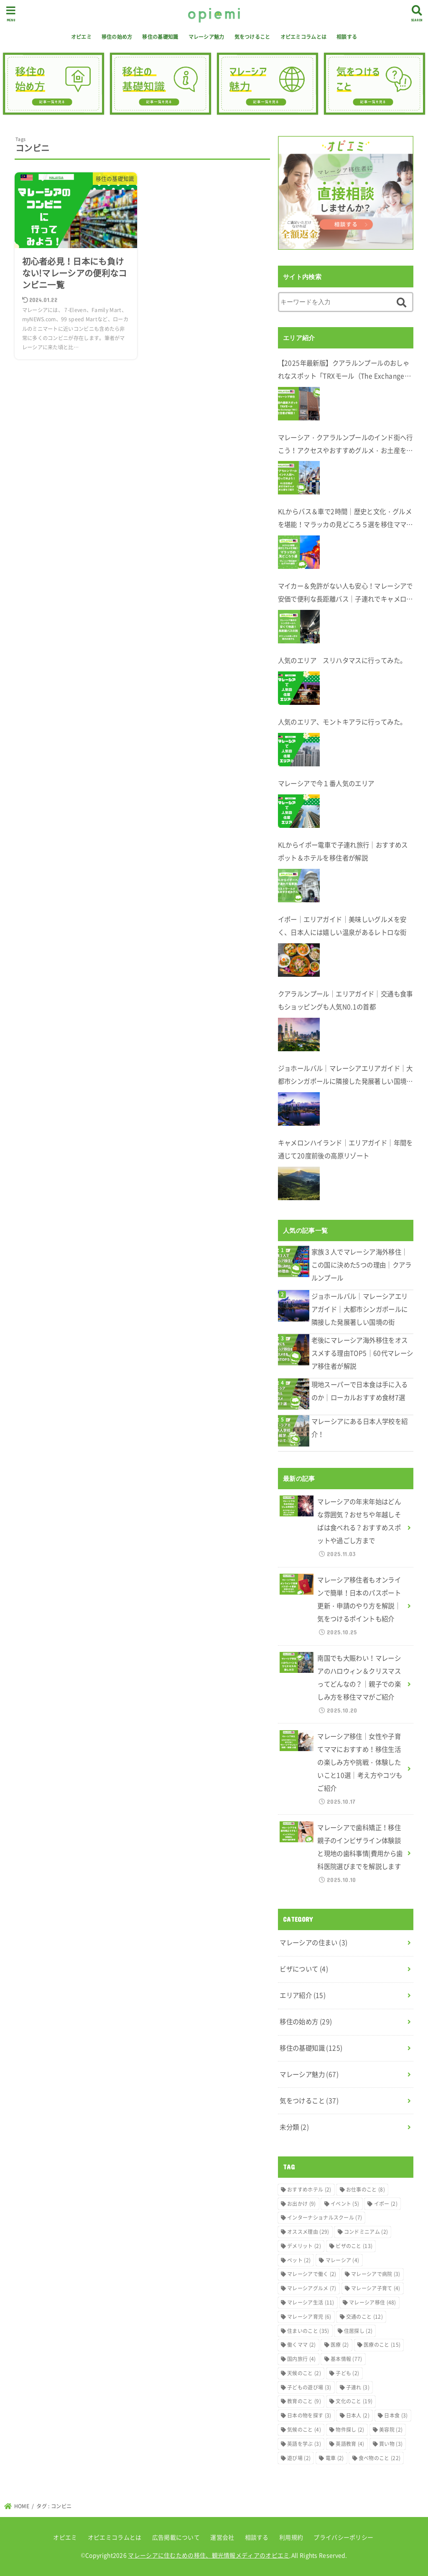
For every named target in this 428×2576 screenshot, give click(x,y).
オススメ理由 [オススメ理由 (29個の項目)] (308, 2231)
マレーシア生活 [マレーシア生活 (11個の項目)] (310, 2302)
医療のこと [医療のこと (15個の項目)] (382, 2344)
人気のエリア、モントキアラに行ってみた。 (342, 722)
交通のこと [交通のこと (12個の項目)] (364, 2316)
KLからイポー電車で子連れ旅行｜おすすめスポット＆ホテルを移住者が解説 (343, 851)
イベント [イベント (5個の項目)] (345, 2203)
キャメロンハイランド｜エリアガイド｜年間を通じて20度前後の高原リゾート (345, 1149)
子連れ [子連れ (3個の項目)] (357, 2387)
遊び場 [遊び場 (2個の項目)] (299, 2458)
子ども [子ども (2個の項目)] (347, 2373)
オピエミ (81, 37)
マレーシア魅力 (206, 37)
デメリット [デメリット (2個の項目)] (304, 2246)
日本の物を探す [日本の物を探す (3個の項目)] (309, 2415)
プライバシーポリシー (343, 2537)
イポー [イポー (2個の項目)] (385, 2203)
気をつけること (252, 37)
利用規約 (291, 2537)
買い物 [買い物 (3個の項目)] (391, 2444)
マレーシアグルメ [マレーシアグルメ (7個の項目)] (311, 2288)
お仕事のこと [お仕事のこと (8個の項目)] (365, 2189)
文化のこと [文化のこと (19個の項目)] (354, 2401)
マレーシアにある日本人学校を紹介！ (359, 1427)
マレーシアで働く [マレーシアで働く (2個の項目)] (311, 2274)
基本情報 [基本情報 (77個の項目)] (346, 2359)
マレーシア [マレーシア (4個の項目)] (342, 2260)
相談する (346, 37)
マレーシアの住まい (313, 1942)
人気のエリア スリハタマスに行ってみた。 (342, 660)
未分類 (294, 2127)
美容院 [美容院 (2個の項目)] (391, 2429)
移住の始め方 (117, 37)
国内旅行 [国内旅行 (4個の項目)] (301, 2359)
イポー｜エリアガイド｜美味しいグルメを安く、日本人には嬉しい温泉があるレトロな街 (342, 925)
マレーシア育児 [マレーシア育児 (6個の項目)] (309, 2316)
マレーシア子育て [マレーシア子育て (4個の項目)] (375, 2288)
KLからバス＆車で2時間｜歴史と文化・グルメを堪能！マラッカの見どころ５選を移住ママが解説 (345, 519)
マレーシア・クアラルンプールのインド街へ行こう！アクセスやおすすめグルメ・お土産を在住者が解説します (345, 445)
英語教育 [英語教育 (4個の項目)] (350, 2444)
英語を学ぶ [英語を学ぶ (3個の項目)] (304, 2444)
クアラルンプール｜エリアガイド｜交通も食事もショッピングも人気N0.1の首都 (345, 1000)
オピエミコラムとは (303, 37)
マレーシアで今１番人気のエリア (326, 783)
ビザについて (304, 1969)
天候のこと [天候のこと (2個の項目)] (304, 2373)
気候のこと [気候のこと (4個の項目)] (304, 2429)
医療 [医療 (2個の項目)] (340, 2344)
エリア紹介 (303, 1995)
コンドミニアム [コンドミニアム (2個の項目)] (366, 2231)
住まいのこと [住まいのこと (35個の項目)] (308, 2331)
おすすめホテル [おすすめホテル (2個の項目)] (309, 2189)
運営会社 (222, 2537)
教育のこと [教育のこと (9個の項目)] (304, 2401)
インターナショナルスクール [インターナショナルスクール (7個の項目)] (324, 2217)
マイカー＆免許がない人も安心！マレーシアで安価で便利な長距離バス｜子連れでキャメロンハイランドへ (345, 593)
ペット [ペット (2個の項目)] (299, 2260)
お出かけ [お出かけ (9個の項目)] (301, 2203)
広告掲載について (176, 2537)
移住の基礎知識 (160, 37)
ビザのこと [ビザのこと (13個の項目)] (354, 2246)
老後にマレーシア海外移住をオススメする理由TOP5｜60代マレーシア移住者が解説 (362, 1353)
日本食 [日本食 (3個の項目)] (396, 2415)
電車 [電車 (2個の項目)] (335, 2458)
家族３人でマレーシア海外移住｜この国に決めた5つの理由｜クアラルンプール (361, 1265)
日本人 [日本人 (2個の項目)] (357, 2415)
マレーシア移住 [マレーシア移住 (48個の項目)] (372, 2302)
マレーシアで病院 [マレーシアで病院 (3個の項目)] (375, 2274)
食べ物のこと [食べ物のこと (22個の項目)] (379, 2458)
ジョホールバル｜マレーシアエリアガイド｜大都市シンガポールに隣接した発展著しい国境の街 (345, 1075)
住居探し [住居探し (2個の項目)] (358, 2331)
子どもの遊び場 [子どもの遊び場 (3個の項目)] (309, 2387)
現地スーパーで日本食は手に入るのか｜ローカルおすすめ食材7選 (359, 1391)
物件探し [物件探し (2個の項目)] (350, 2429)
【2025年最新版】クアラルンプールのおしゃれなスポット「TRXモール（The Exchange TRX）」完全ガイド (344, 370)
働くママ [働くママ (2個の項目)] (301, 2344)
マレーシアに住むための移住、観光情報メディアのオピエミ (208, 2555)
